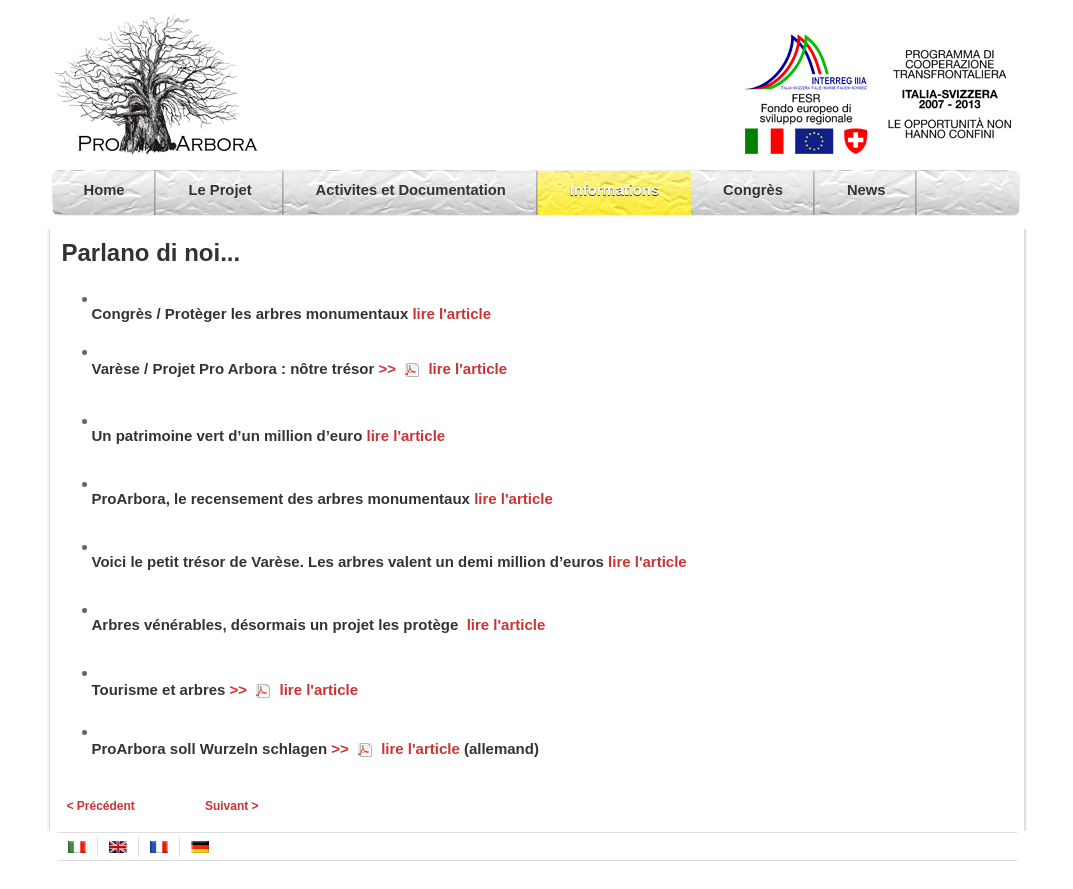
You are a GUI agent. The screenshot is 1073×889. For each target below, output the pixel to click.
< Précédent (101, 806)
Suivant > (232, 806)
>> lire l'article (443, 368)
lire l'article (451, 313)
